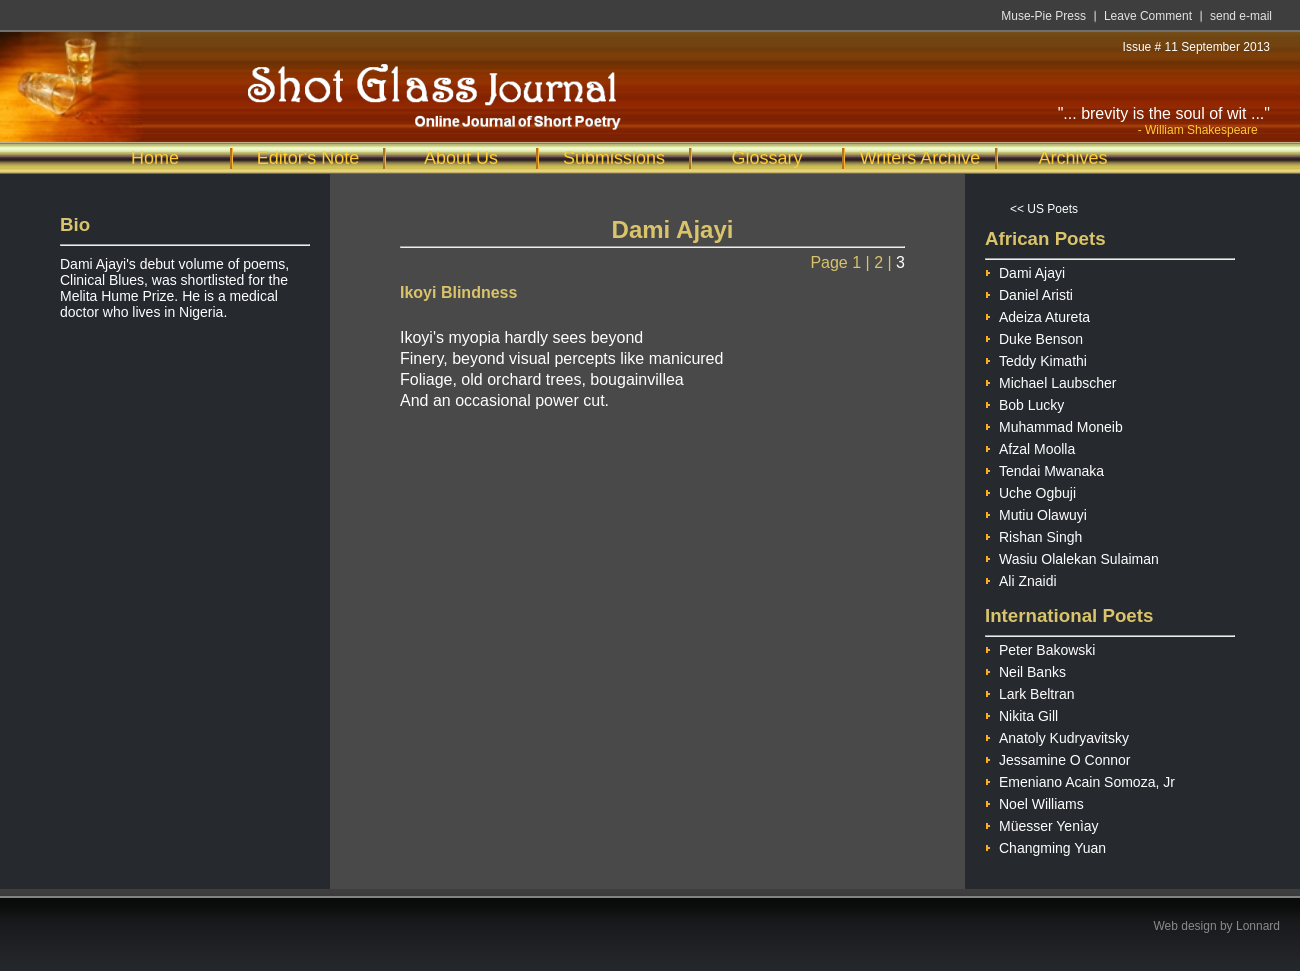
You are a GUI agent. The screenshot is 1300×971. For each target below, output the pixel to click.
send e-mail (1241, 16)
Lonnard (1258, 926)
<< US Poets (1044, 209)
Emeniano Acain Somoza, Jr (1080, 779)
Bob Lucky (1024, 402)
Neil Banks (1025, 669)
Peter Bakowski (1040, 647)
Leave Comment (1148, 16)
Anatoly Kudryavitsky (1057, 735)
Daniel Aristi (1029, 292)
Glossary (766, 158)
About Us (461, 158)
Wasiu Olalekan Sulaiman (1072, 556)
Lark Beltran (1029, 691)
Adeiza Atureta (1037, 314)
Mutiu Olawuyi (1036, 512)
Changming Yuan (1045, 845)
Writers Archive (920, 158)
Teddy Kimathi (1036, 358)
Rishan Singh (1033, 534)
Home (155, 158)
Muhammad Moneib (1054, 424)
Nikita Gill (1021, 713)
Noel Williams (1034, 801)
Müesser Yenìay (1042, 823)
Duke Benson (1034, 336)
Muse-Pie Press (1043, 16)
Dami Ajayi (1025, 270)
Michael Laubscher (1051, 380)
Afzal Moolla (1030, 446)
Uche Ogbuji (1030, 490)
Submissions (614, 158)
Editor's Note (308, 158)
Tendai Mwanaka (1044, 468)
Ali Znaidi (1021, 578)
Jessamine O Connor (1058, 757)
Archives (1072, 158)
